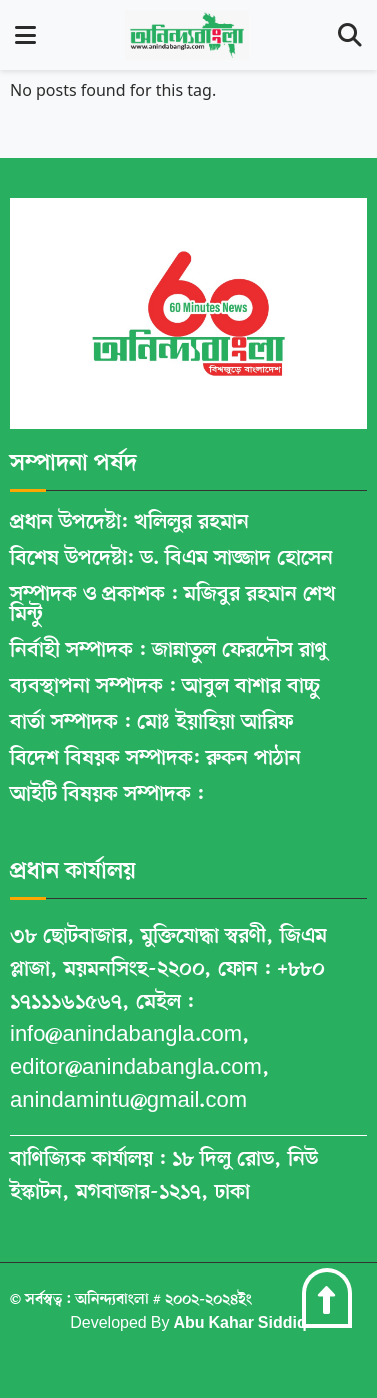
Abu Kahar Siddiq (239, 1324)
